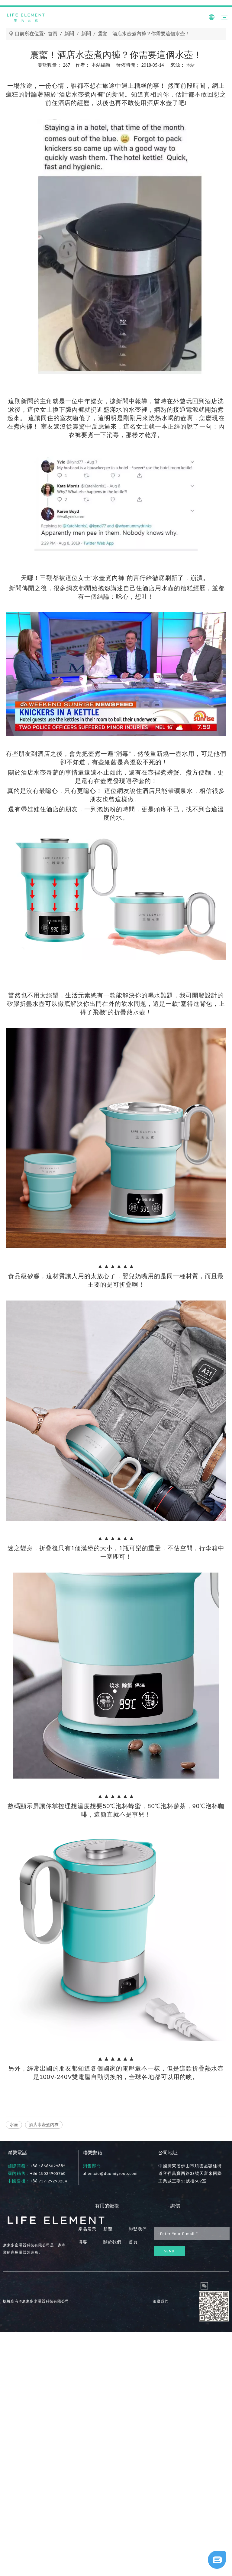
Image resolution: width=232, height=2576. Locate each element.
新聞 (107, 2229)
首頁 (133, 2242)
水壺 (14, 2124)
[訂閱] (169, 2251)
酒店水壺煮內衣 (44, 2124)
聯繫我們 (138, 2229)
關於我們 (112, 2242)
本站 (190, 65)
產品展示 (87, 2229)
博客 (82, 2242)
